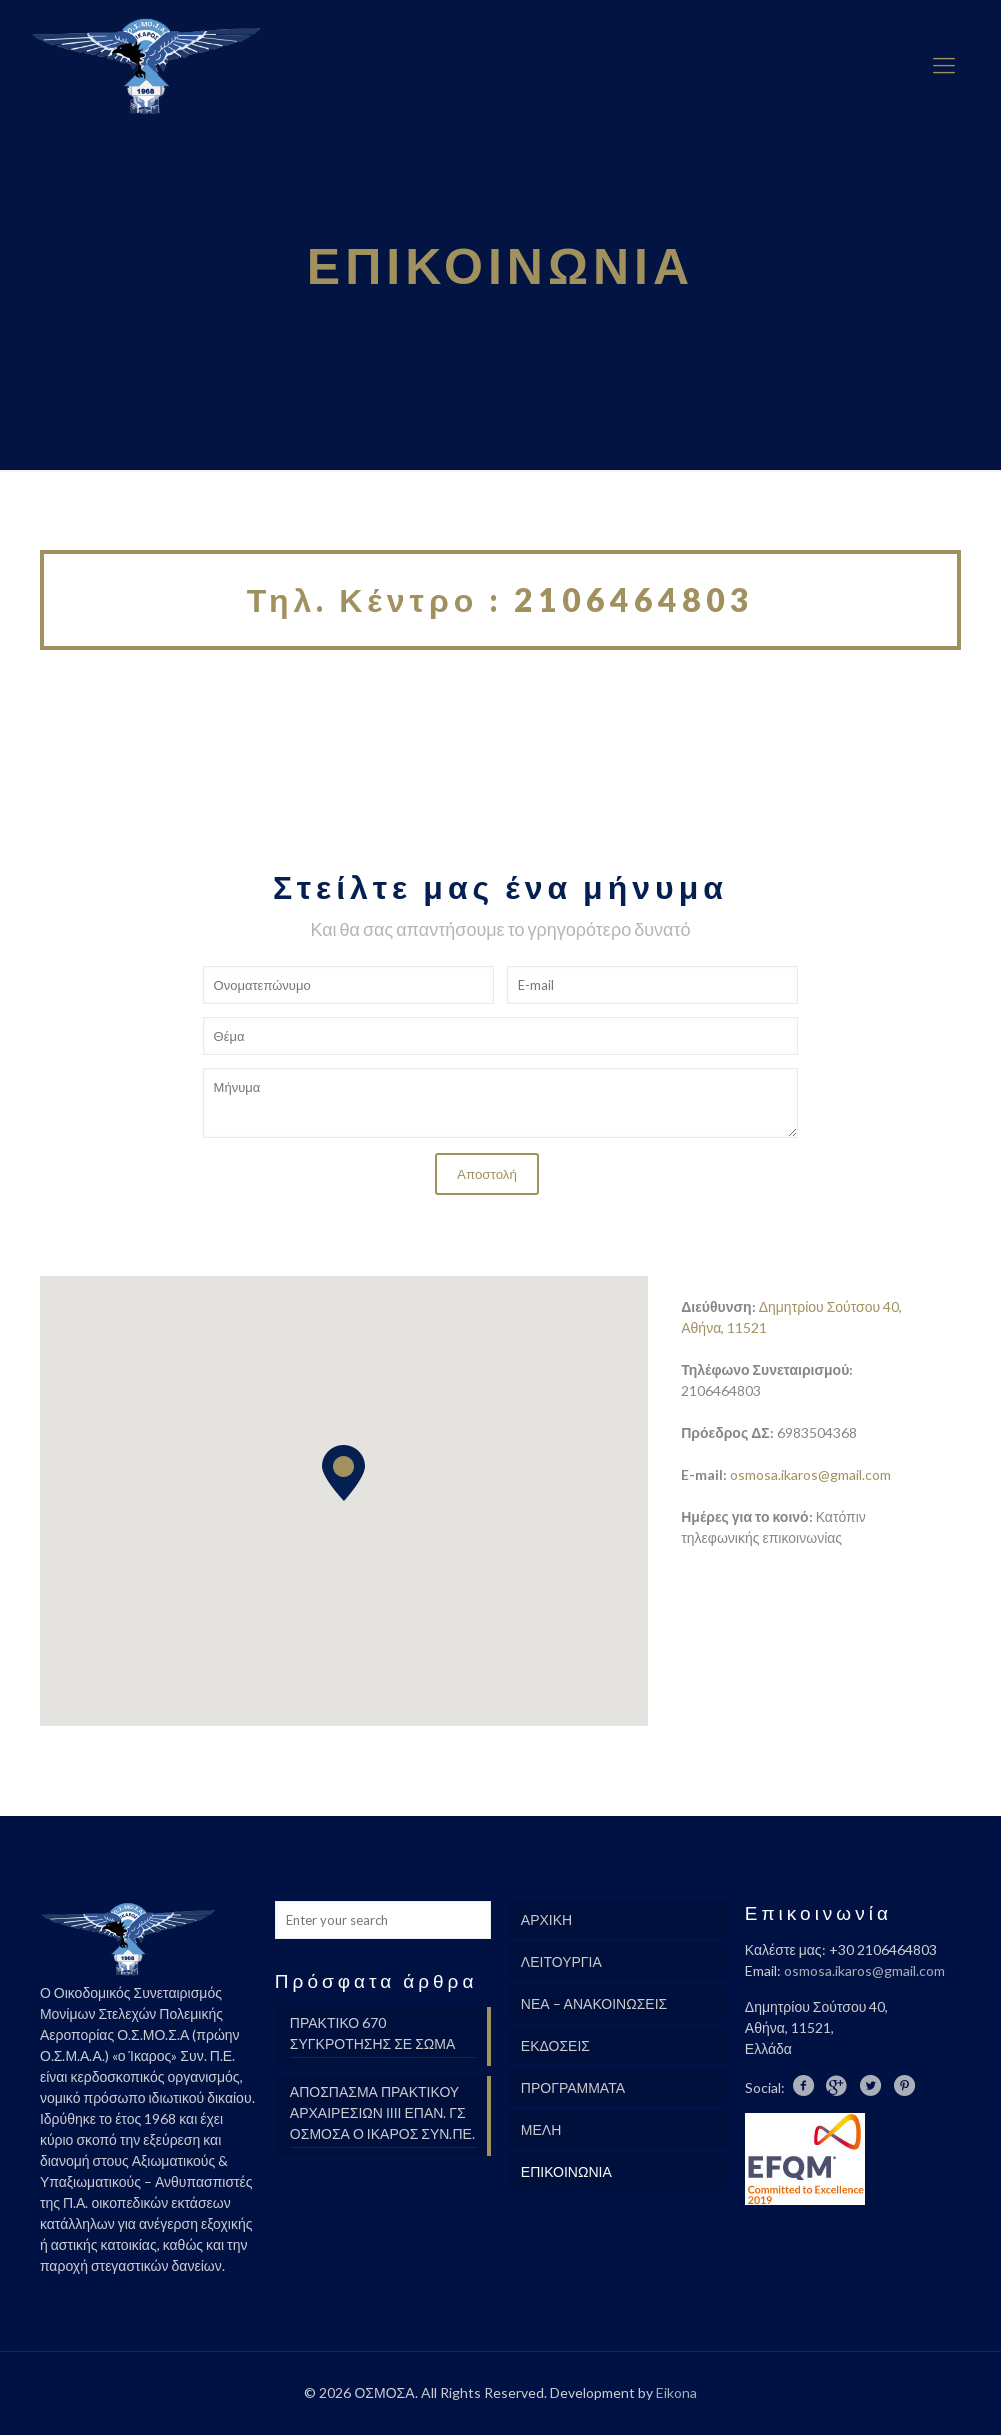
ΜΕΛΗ (541, 2129)
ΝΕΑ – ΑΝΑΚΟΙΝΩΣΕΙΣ (594, 2003)
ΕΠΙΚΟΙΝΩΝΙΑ (566, 2171)
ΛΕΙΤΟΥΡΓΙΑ (561, 1961)
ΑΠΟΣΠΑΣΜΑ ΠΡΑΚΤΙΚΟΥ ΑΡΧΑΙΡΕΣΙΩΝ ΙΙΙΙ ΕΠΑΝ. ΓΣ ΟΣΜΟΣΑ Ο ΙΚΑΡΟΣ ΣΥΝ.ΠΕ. (382, 2112)
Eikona (676, 2392)
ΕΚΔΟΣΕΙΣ (555, 2045)
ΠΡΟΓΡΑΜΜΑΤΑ (573, 2087)
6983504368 (817, 1432)
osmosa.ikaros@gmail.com (810, 1474)
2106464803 (721, 1390)
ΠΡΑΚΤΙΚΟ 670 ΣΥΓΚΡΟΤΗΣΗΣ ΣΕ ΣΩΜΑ (372, 2033)
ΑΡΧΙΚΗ (546, 1919)
